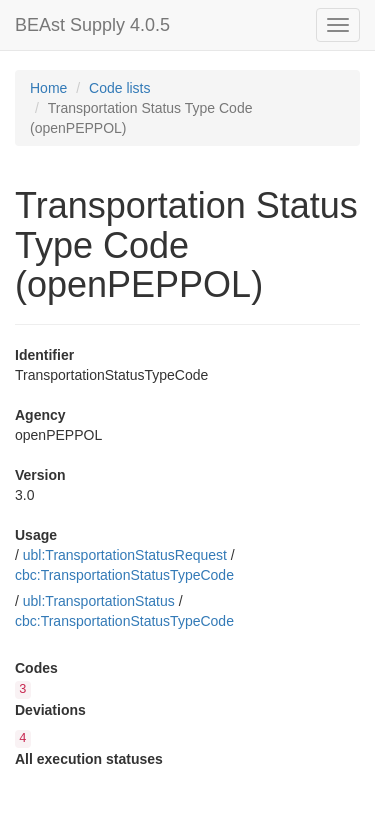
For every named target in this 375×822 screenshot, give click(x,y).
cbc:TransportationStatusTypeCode (124, 575)
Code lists (119, 88)
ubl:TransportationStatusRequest (125, 555)
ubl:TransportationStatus (99, 601)
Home (48, 88)
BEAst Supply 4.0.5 (92, 25)
